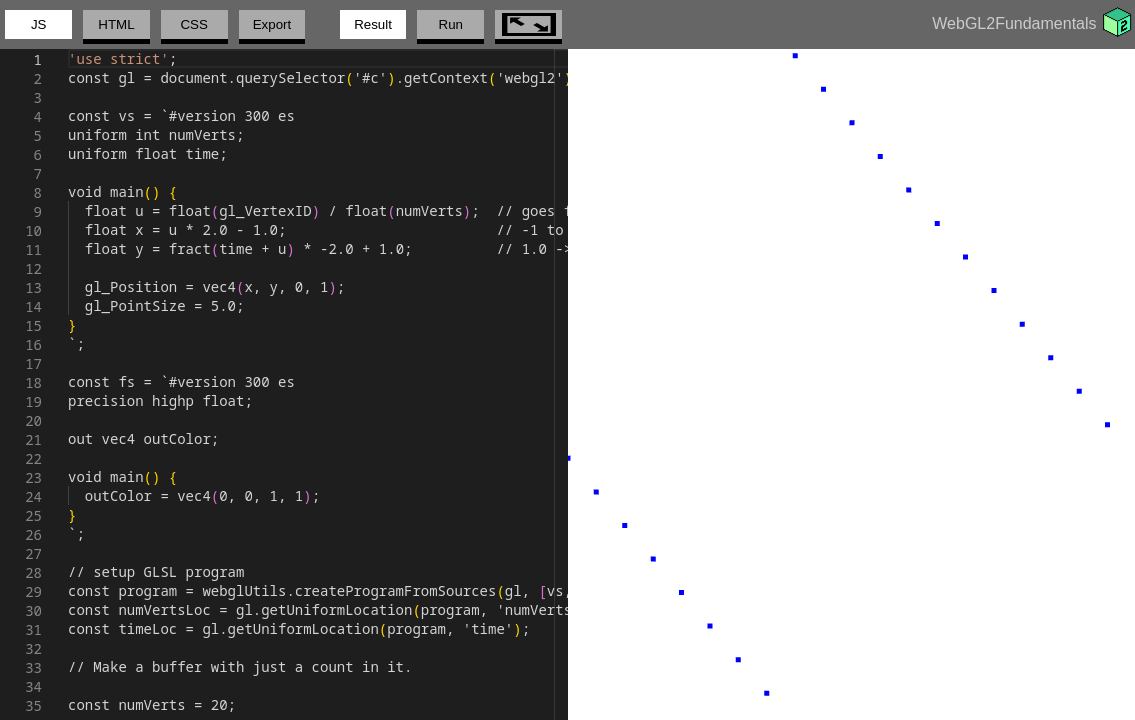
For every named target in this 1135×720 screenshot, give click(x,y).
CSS (193, 24)
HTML (116, 24)
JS (39, 24)
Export (272, 24)
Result (373, 24)
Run (451, 24)
